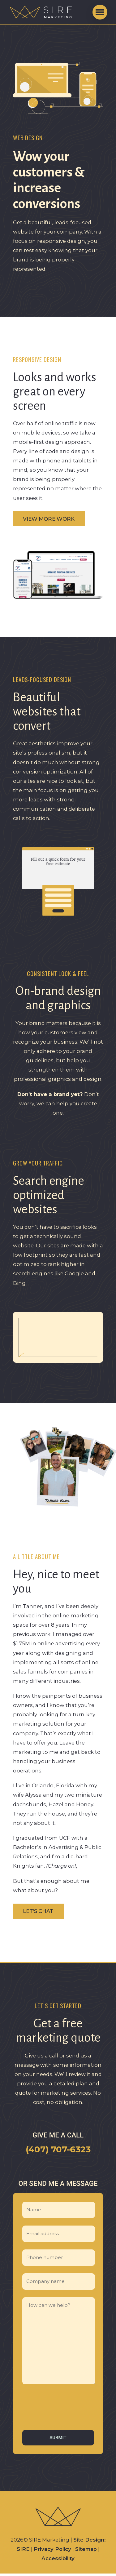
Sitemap (86, 2549)
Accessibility (58, 2558)
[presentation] (51, 2407)
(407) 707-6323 (58, 2149)
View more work (49, 519)
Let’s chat (38, 1911)
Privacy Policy (52, 2549)
